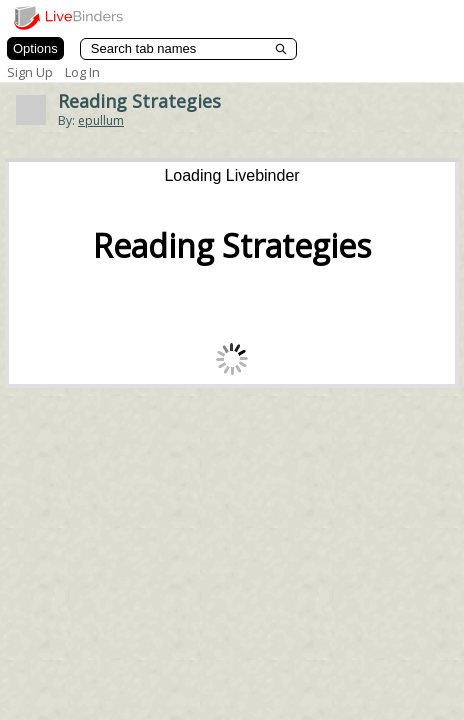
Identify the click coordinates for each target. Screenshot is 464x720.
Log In (82, 72)
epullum (101, 120)
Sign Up (30, 72)
